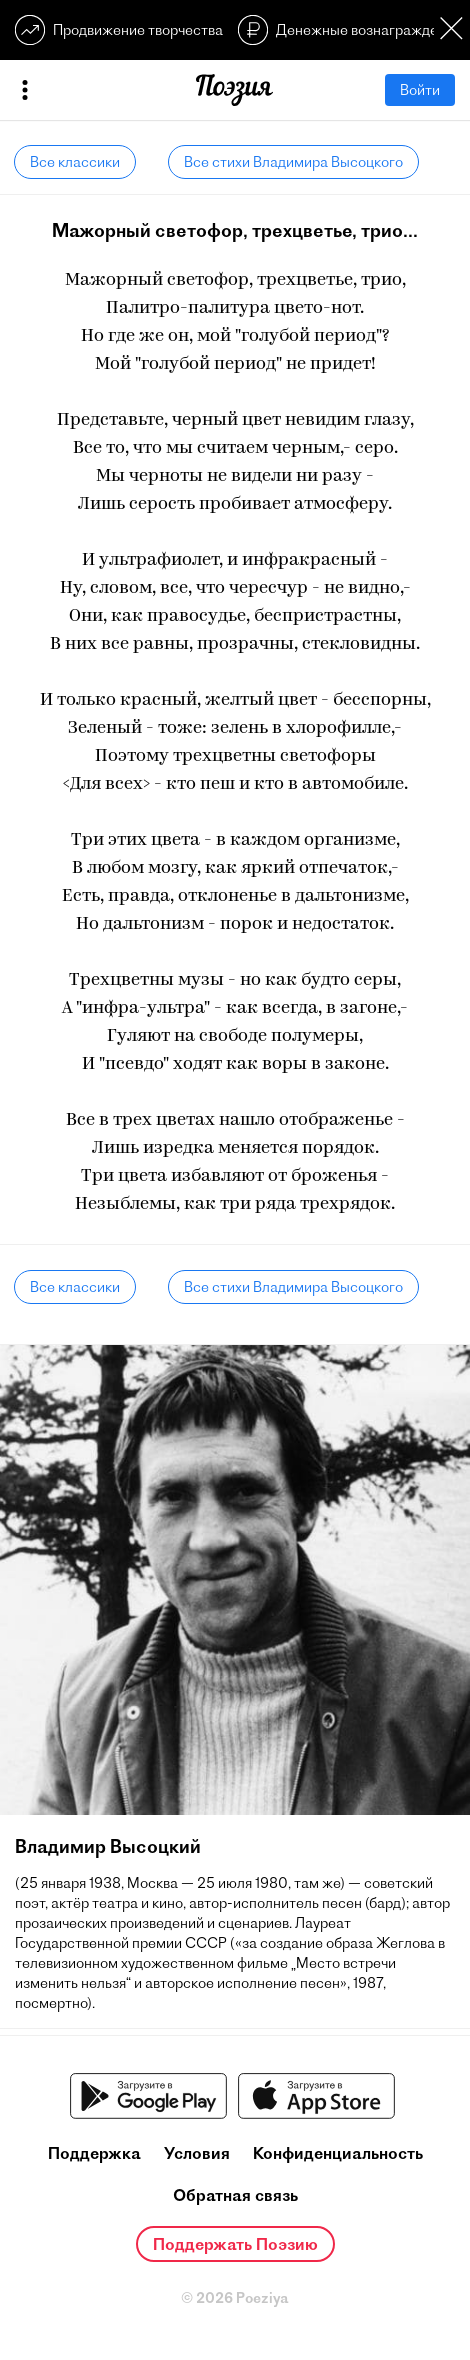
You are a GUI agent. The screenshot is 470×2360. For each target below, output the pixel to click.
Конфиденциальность (338, 2153)
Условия (197, 2153)
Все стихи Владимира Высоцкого (293, 162)
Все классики (75, 162)
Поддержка (94, 2153)
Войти (420, 90)
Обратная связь (235, 2195)
